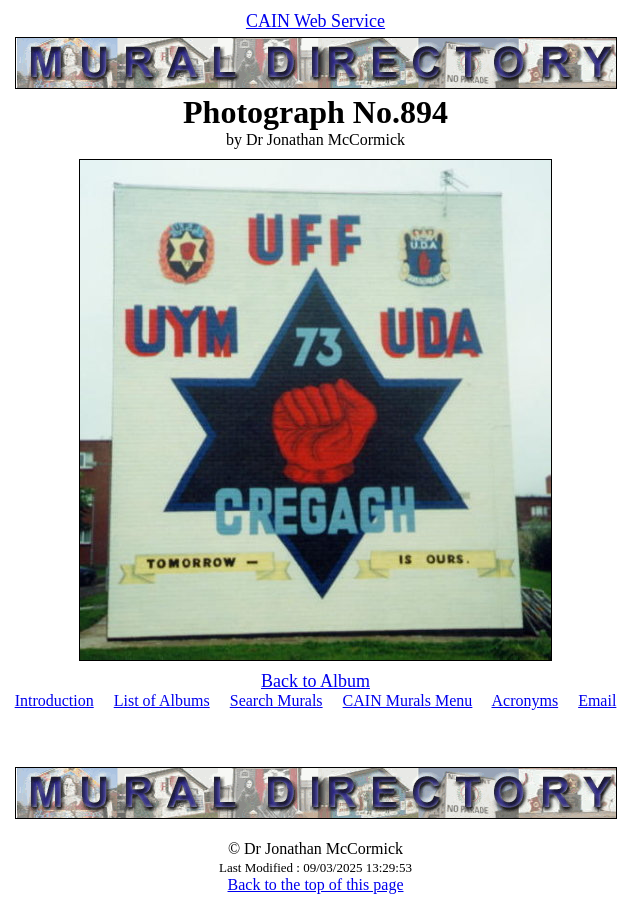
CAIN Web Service (315, 21)
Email (597, 700)
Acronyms (524, 700)
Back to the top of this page (316, 884)
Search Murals (276, 700)
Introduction (54, 700)
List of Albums (162, 700)
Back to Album (315, 681)
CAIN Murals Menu (408, 700)
